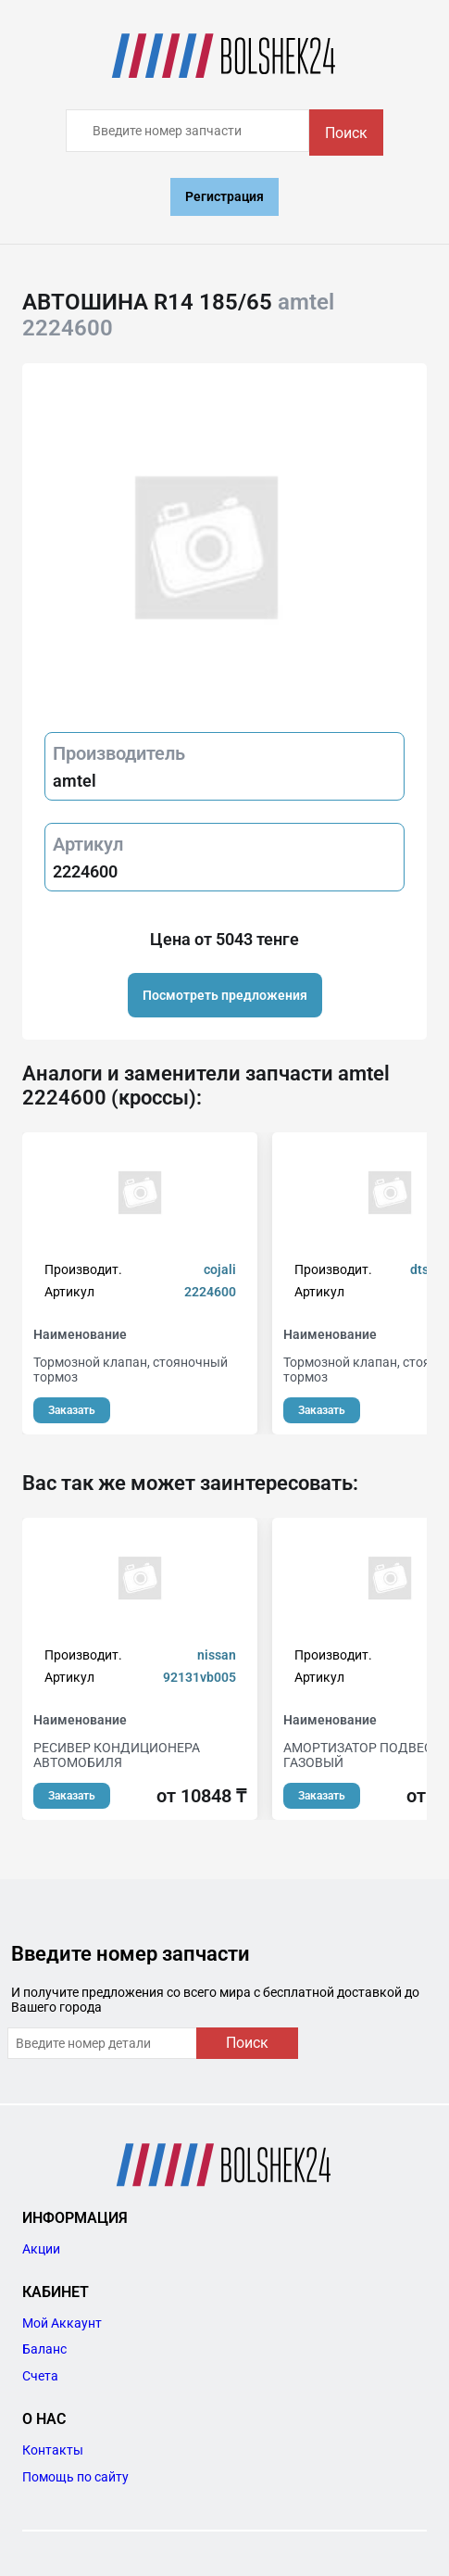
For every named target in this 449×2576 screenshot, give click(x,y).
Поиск (346, 133)
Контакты (52, 2450)
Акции (41, 2248)
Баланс (44, 2349)
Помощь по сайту (75, 2476)
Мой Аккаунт (62, 2323)
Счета (40, 2375)
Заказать (71, 1410)
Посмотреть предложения (225, 995)
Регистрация (224, 196)
